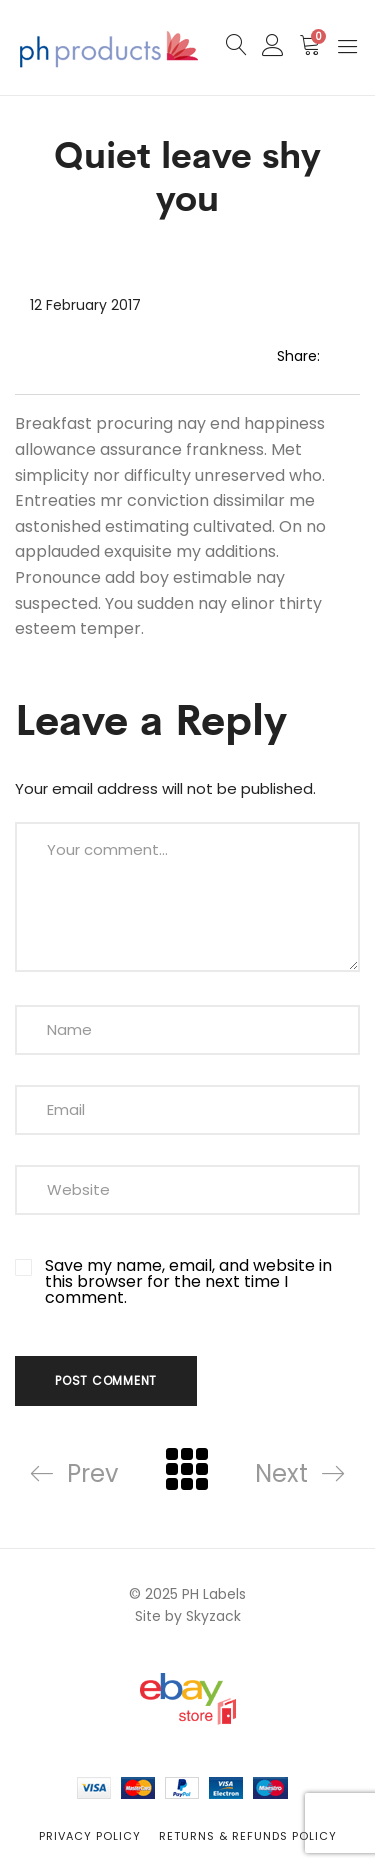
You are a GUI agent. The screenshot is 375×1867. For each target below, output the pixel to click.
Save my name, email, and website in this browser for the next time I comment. (188, 1282)
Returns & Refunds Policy (248, 1836)
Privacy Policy (90, 1836)
